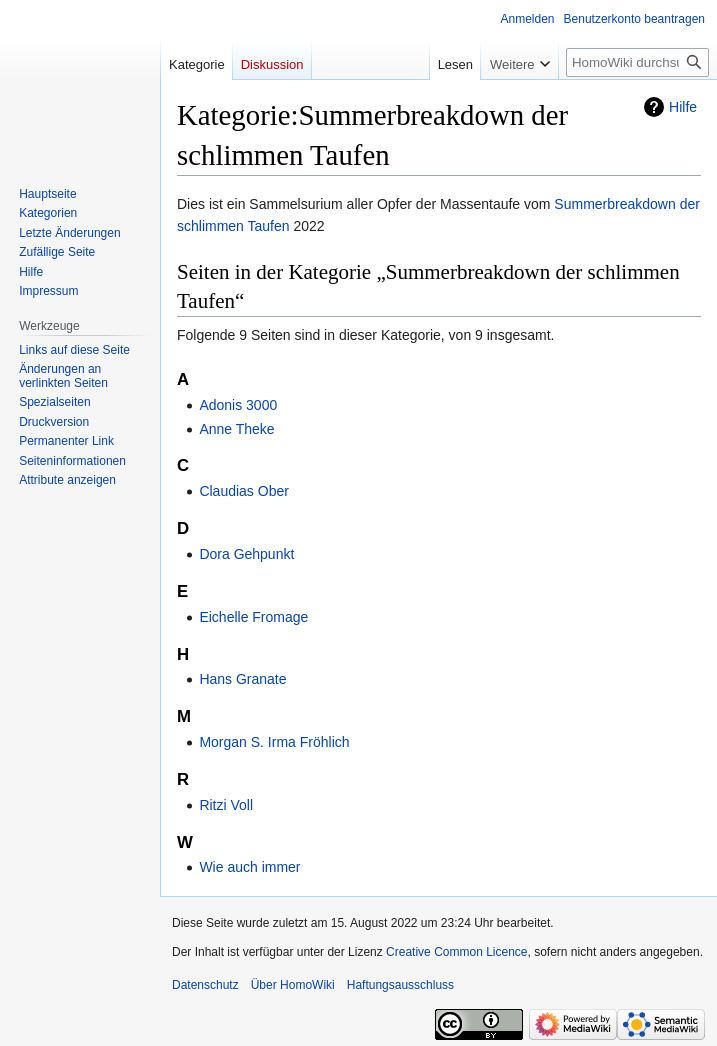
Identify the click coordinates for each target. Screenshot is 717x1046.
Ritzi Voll (226, 805)
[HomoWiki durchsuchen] (637, 62)
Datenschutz (205, 985)
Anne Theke (236, 429)
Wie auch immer (249, 867)
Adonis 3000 (238, 405)
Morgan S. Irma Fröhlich (274, 742)
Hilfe (683, 107)
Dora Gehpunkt (246, 554)
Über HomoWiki (293, 985)
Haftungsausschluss (400, 985)
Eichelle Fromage (253, 617)
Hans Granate (242, 679)
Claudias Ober (244, 491)
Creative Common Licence (456, 952)
